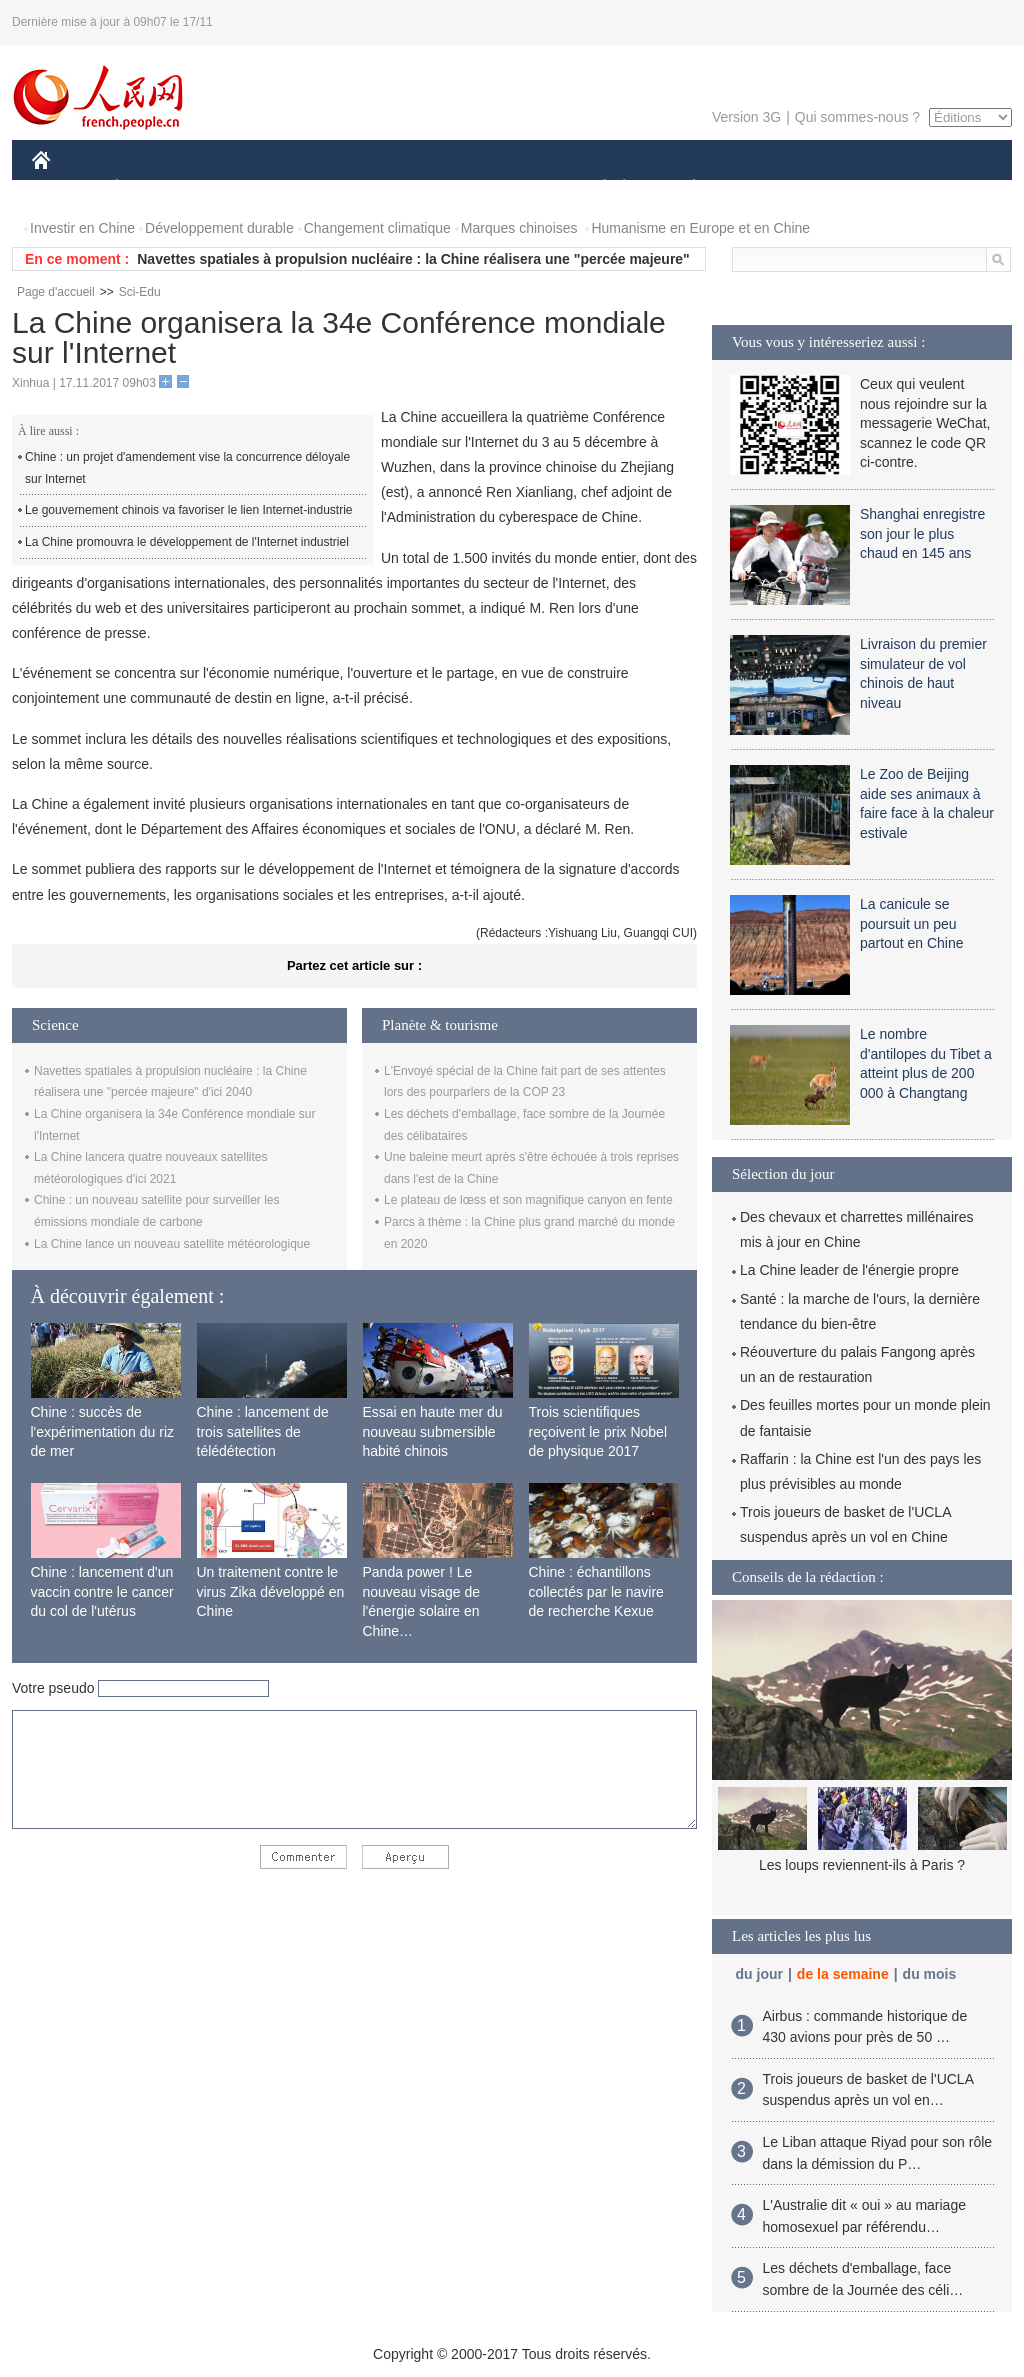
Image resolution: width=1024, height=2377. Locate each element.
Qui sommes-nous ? (857, 117)
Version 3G (746, 117)
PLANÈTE (683, 188)
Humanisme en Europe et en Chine (700, 228)
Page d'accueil (56, 292)
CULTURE (506, 188)
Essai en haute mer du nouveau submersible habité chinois (433, 1431)
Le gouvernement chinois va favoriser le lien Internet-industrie (189, 510)
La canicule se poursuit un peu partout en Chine (912, 923)
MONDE (244, 188)
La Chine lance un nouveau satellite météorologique (172, 1244)
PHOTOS (941, 188)
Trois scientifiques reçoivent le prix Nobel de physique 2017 (598, 1431)
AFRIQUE (328, 188)
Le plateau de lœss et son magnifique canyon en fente (528, 1200)
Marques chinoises (519, 228)
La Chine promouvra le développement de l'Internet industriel (187, 542)
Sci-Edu (140, 292)
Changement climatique (377, 228)
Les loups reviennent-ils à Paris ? (862, 1865)
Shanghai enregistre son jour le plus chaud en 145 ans (922, 533)
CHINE (66, 188)
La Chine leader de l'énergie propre (849, 1270)
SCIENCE (416, 188)
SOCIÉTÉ (595, 188)
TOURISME (849, 188)
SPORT (763, 188)
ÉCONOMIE (153, 188)
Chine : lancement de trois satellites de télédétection (263, 1431)
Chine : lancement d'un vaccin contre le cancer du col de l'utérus (102, 1591)
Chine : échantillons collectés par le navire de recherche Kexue (596, 1591)
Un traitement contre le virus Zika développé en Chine (271, 1591)
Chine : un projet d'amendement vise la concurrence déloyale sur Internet (187, 468)
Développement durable (219, 228)
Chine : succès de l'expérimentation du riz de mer (103, 1431)
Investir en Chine (82, 228)
